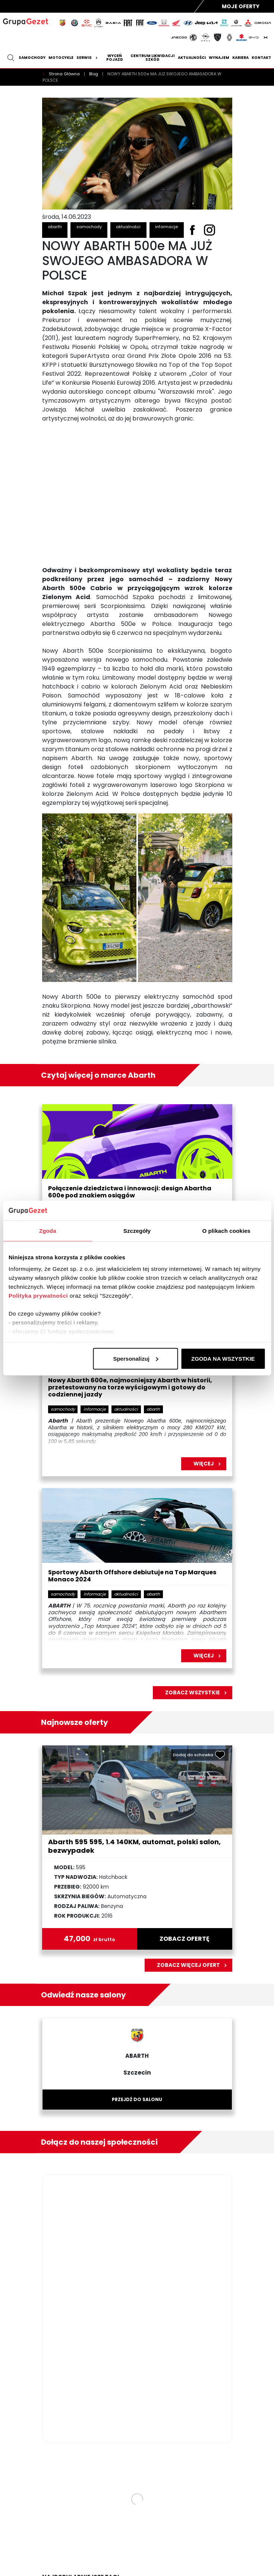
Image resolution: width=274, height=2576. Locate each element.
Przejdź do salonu (137, 2099)
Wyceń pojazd (114, 58)
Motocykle (60, 58)
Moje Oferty (240, 6)
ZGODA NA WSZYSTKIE (223, 1358)
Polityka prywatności (38, 1295)
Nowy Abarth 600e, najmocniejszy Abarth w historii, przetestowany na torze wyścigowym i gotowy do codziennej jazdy (130, 1388)
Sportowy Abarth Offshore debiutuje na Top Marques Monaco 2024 (132, 1576)
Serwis (88, 58)
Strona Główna (65, 74)
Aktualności (192, 58)
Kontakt (261, 58)
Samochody (32, 58)
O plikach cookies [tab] (226, 1230)
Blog (94, 74)
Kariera (240, 58)
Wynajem (219, 58)
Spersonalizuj (135, 1358)
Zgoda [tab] (47, 1230)
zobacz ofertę (185, 1939)
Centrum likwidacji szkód (152, 58)
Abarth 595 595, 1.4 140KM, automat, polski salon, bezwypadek (134, 1846)
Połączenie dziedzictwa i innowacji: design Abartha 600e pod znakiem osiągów (129, 1192)
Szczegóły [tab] (137, 1230)
